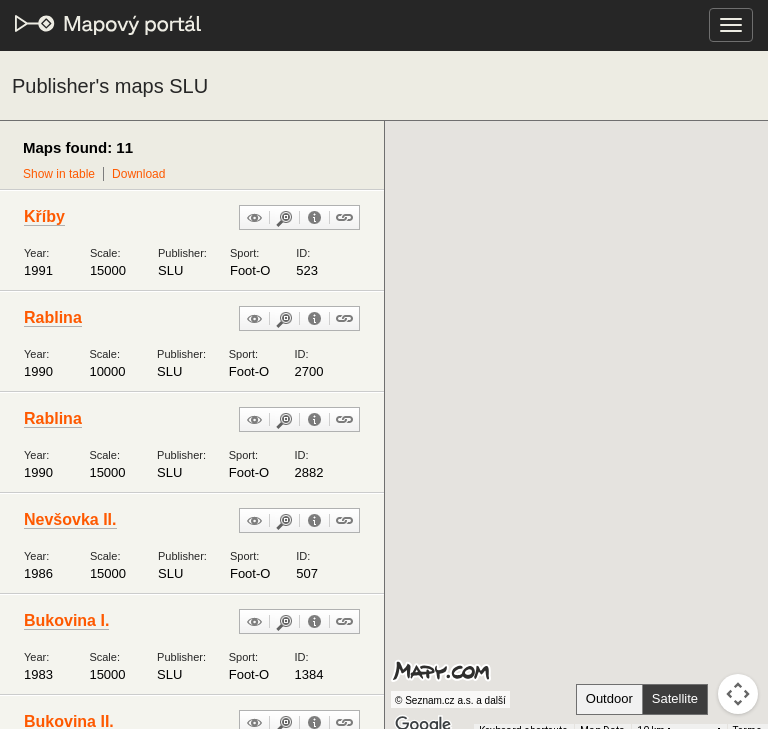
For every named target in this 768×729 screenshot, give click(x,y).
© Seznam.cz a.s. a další (450, 700)
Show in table (59, 174)
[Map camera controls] (738, 694)
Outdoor (609, 698)
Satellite (675, 698)
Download (138, 174)
